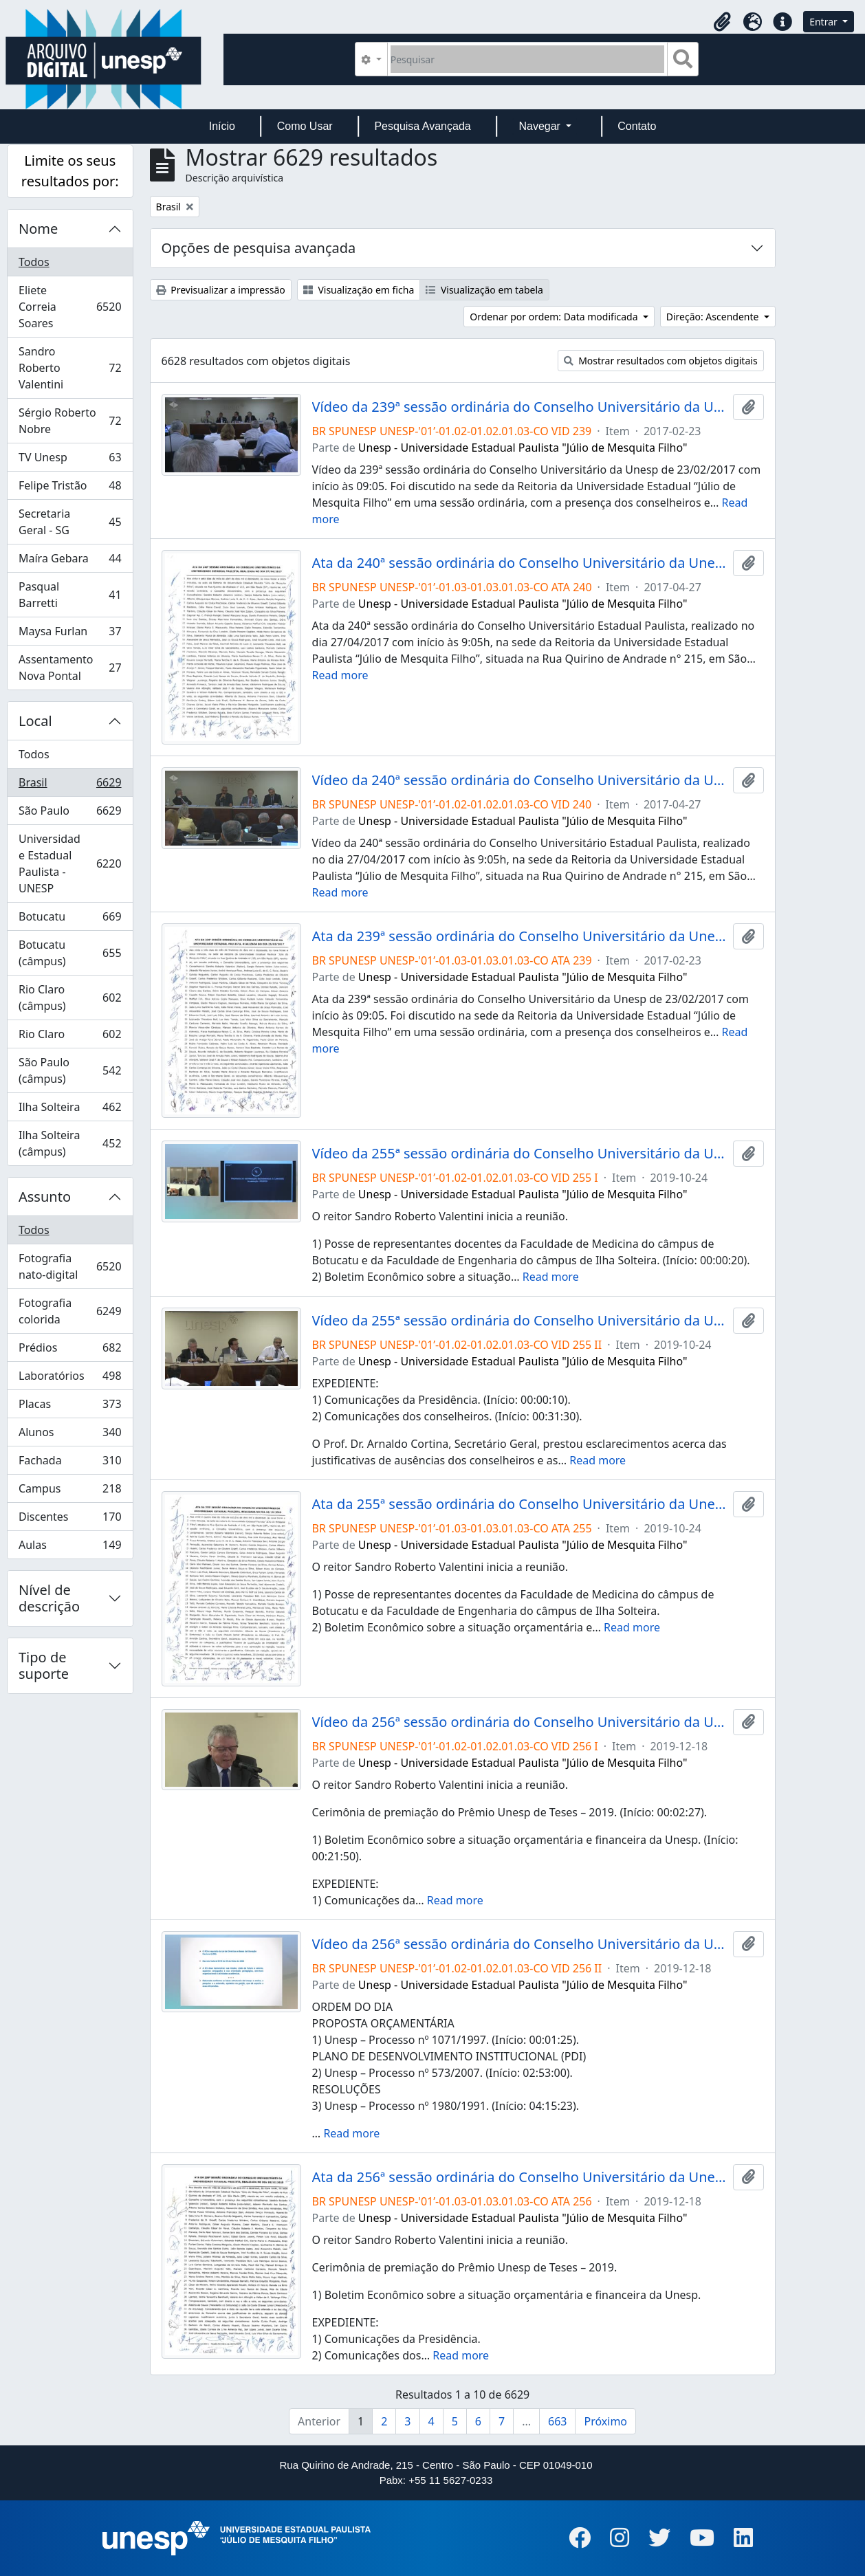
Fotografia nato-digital (70, 1266)
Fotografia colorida (70, 1311)
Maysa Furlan (70, 634)
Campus (70, 1491)
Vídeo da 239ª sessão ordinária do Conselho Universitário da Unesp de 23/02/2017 (519, 407)
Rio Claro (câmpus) (70, 997)
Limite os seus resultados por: (70, 170)
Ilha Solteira (70, 1110)
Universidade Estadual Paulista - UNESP (70, 863)
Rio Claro (70, 1037)
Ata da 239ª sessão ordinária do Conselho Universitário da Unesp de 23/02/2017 (519, 936)
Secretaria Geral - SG (70, 522)
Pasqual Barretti (70, 594)
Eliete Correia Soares (70, 307)
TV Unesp (70, 460)
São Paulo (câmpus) (70, 1070)
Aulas (70, 1548)
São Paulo (70, 813)
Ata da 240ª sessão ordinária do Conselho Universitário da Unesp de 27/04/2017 (519, 563)
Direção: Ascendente (713, 316)
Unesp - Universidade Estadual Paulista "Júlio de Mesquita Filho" (523, 447)
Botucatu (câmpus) (70, 953)
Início (222, 126)
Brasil (70, 785)
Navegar (540, 126)
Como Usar (305, 126)
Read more (340, 675)
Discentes (70, 1519)
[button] (722, 22)
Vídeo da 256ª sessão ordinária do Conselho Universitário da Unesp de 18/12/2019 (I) (519, 1722)
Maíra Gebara (70, 561)
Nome (38, 228)
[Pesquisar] (527, 59)
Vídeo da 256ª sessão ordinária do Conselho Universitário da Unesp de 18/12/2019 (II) (519, 1944)
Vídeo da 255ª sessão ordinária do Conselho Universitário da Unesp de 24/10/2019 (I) (519, 1153)
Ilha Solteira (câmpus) (70, 1143)
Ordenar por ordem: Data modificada (555, 316)
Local (35, 721)
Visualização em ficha (359, 289)
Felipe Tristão (70, 488)
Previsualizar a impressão (220, 289)
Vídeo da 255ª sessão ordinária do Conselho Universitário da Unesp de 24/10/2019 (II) (519, 1320)
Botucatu (70, 919)
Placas (70, 1407)
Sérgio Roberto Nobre (70, 421)
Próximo (605, 2421)
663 (557, 2421)
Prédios (70, 1350)
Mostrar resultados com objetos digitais (661, 360)
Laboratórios (70, 1378)
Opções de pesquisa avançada (259, 248)
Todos (34, 261)
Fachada (70, 1463)
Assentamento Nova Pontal (70, 667)
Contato (636, 126)
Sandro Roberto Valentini (70, 368)
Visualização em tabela (484, 289)
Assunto (45, 1196)
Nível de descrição (49, 1598)
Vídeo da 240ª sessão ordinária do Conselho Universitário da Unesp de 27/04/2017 (519, 780)
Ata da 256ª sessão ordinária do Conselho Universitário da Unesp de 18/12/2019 (519, 2177)
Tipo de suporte (44, 1665)
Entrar (824, 21)
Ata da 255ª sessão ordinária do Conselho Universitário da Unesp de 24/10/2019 (519, 1504)
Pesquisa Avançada (422, 126)
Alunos (70, 1435)
